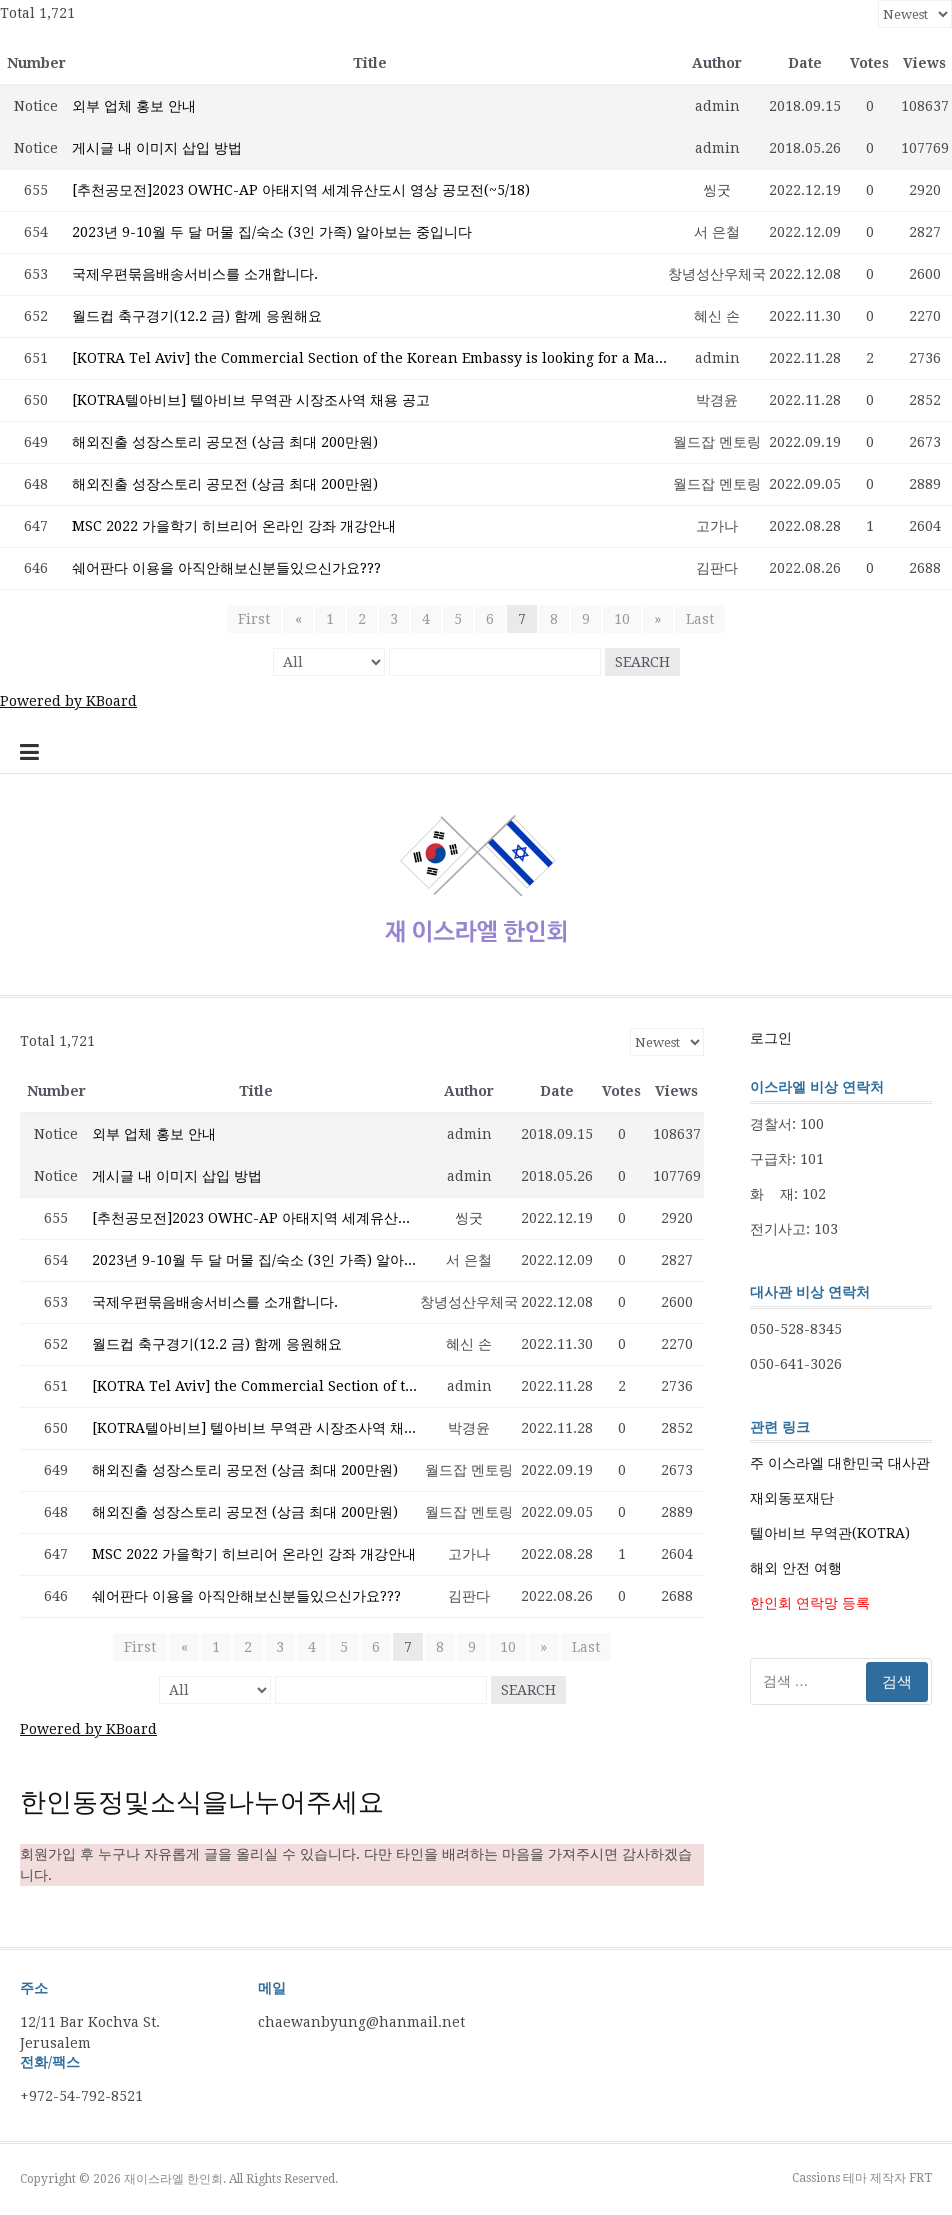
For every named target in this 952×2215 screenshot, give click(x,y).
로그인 (771, 1038)
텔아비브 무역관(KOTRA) (830, 1533)
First (255, 619)
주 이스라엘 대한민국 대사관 (840, 1463)
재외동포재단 (792, 1498)
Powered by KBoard (68, 701)
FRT (920, 2178)
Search (642, 662)
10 (622, 619)
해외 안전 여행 (796, 1568)
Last (699, 619)
